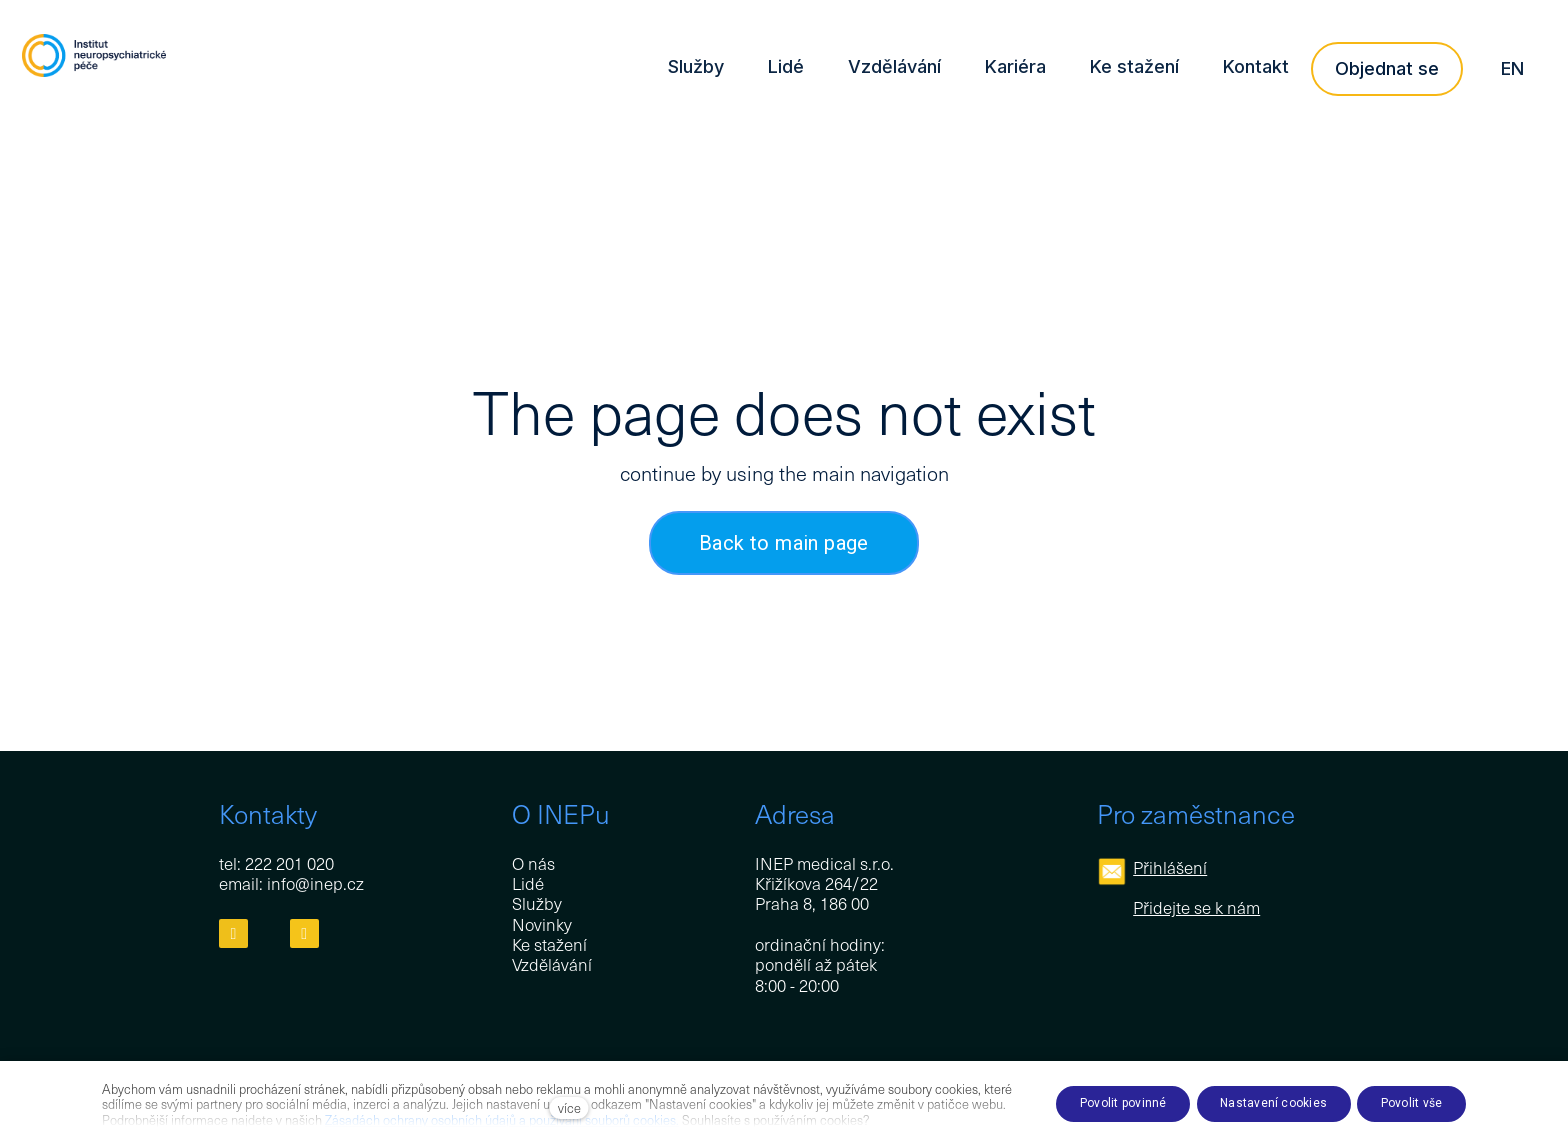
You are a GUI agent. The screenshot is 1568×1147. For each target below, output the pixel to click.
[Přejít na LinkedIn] (304, 934)
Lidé (528, 883)
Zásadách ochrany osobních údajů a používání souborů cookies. (502, 1119)
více (569, 1107)
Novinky (542, 924)
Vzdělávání (552, 965)
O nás (533, 863)
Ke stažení (549, 945)
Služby (537, 904)
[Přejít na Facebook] (233, 934)
